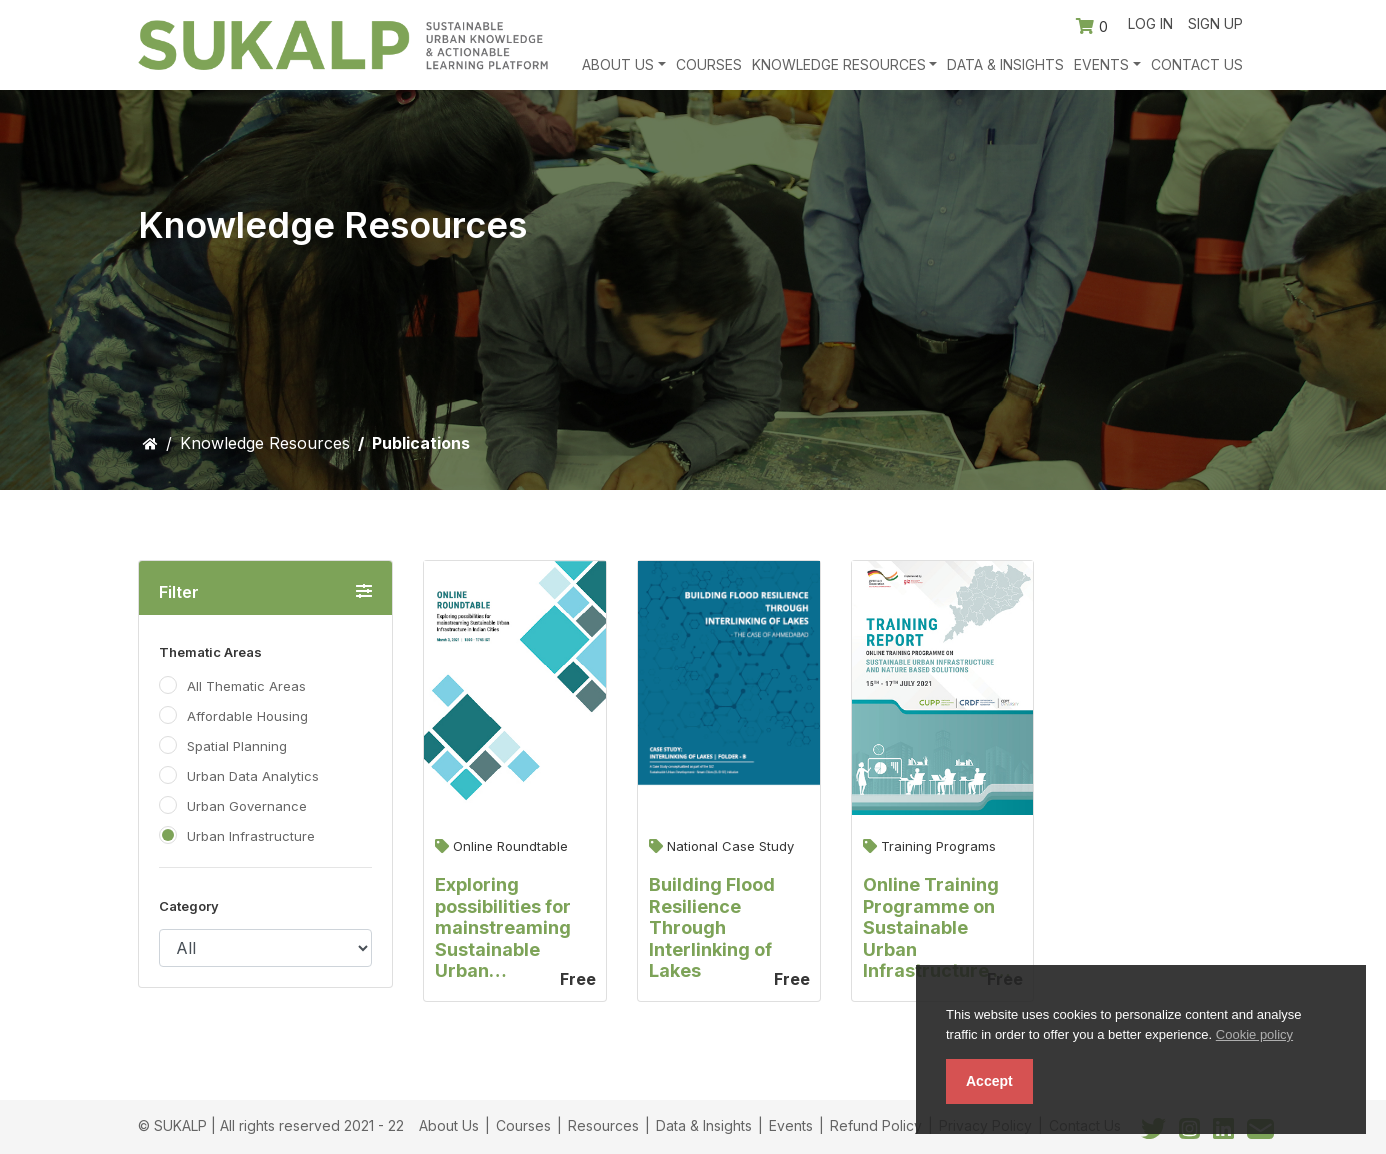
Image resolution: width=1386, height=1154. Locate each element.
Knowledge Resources (265, 443)
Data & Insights (1005, 64)
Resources (603, 1125)
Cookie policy (1254, 1034)
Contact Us (1197, 64)
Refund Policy (876, 1125)
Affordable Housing (247, 716)
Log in (1150, 23)
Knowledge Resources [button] (839, 64)
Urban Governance (247, 806)
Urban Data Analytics (253, 776)
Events (791, 1125)
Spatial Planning (237, 746)
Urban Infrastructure (251, 836)
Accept (989, 1081)
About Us (449, 1125)
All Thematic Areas (246, 686)
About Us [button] (618, 64)
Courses (709, 64)
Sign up (1215, 23)
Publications (421, 443)
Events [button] (1101, 64)
